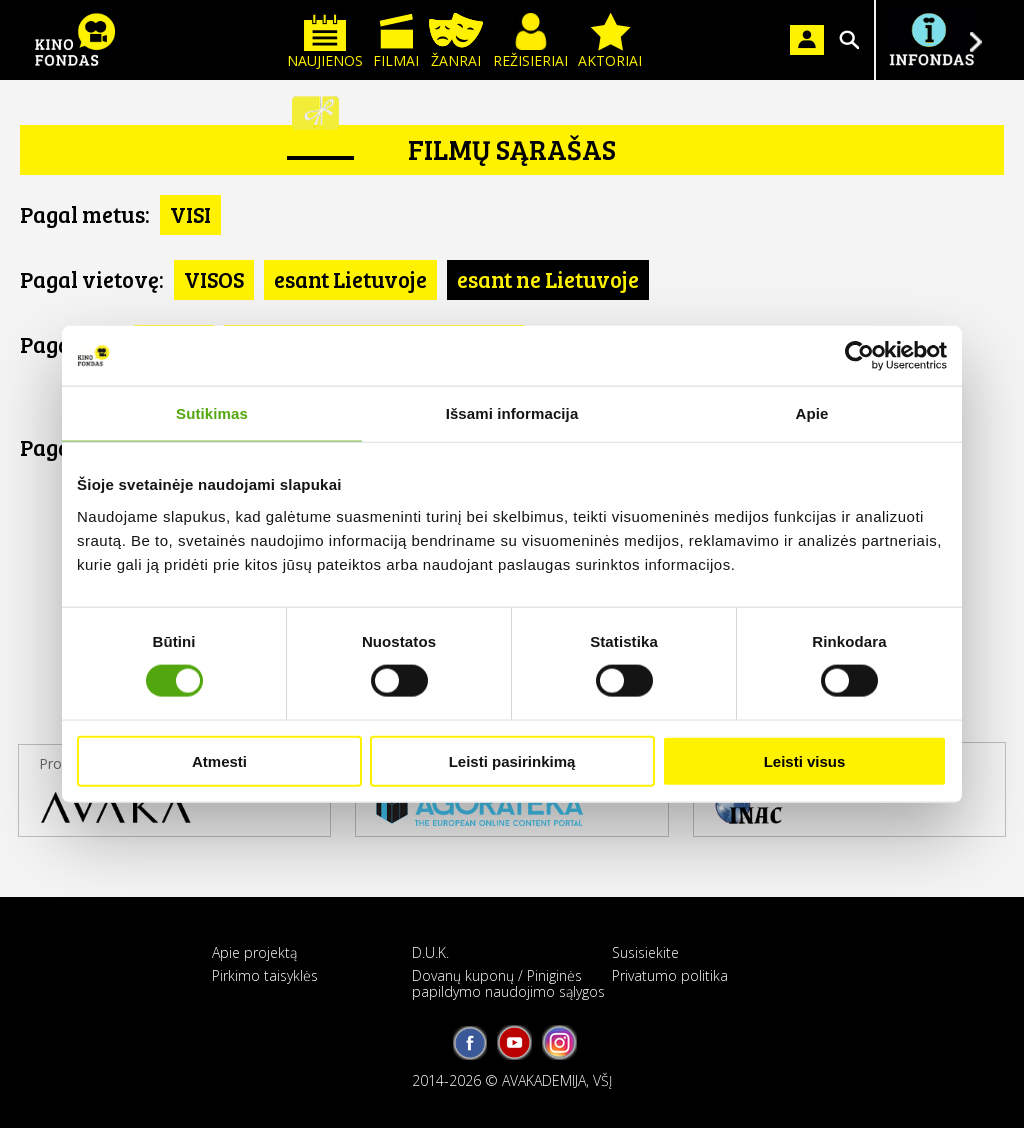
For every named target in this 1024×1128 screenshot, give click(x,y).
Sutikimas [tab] (212, 413)
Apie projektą (254, 952)
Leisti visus (805, 760)
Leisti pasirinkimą (512, 760)
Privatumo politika (670, 975)
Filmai (396, 41)
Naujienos (325, 41)
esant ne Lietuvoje (548, 279)
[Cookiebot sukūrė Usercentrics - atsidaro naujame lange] (859, 356)
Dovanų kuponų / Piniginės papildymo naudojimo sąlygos (508, 983)
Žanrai (456, 41)
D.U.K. (430, 952)
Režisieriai (530, 41)
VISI (190, 214)
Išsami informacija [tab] (512, 413)
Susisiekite (645, 952)
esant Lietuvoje (350, 279)
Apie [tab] (812, 413)
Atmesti (219, 760)
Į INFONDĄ (931, 40)
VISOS (214, 279)
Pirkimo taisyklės (265, 975)
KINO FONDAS (75, 40)
